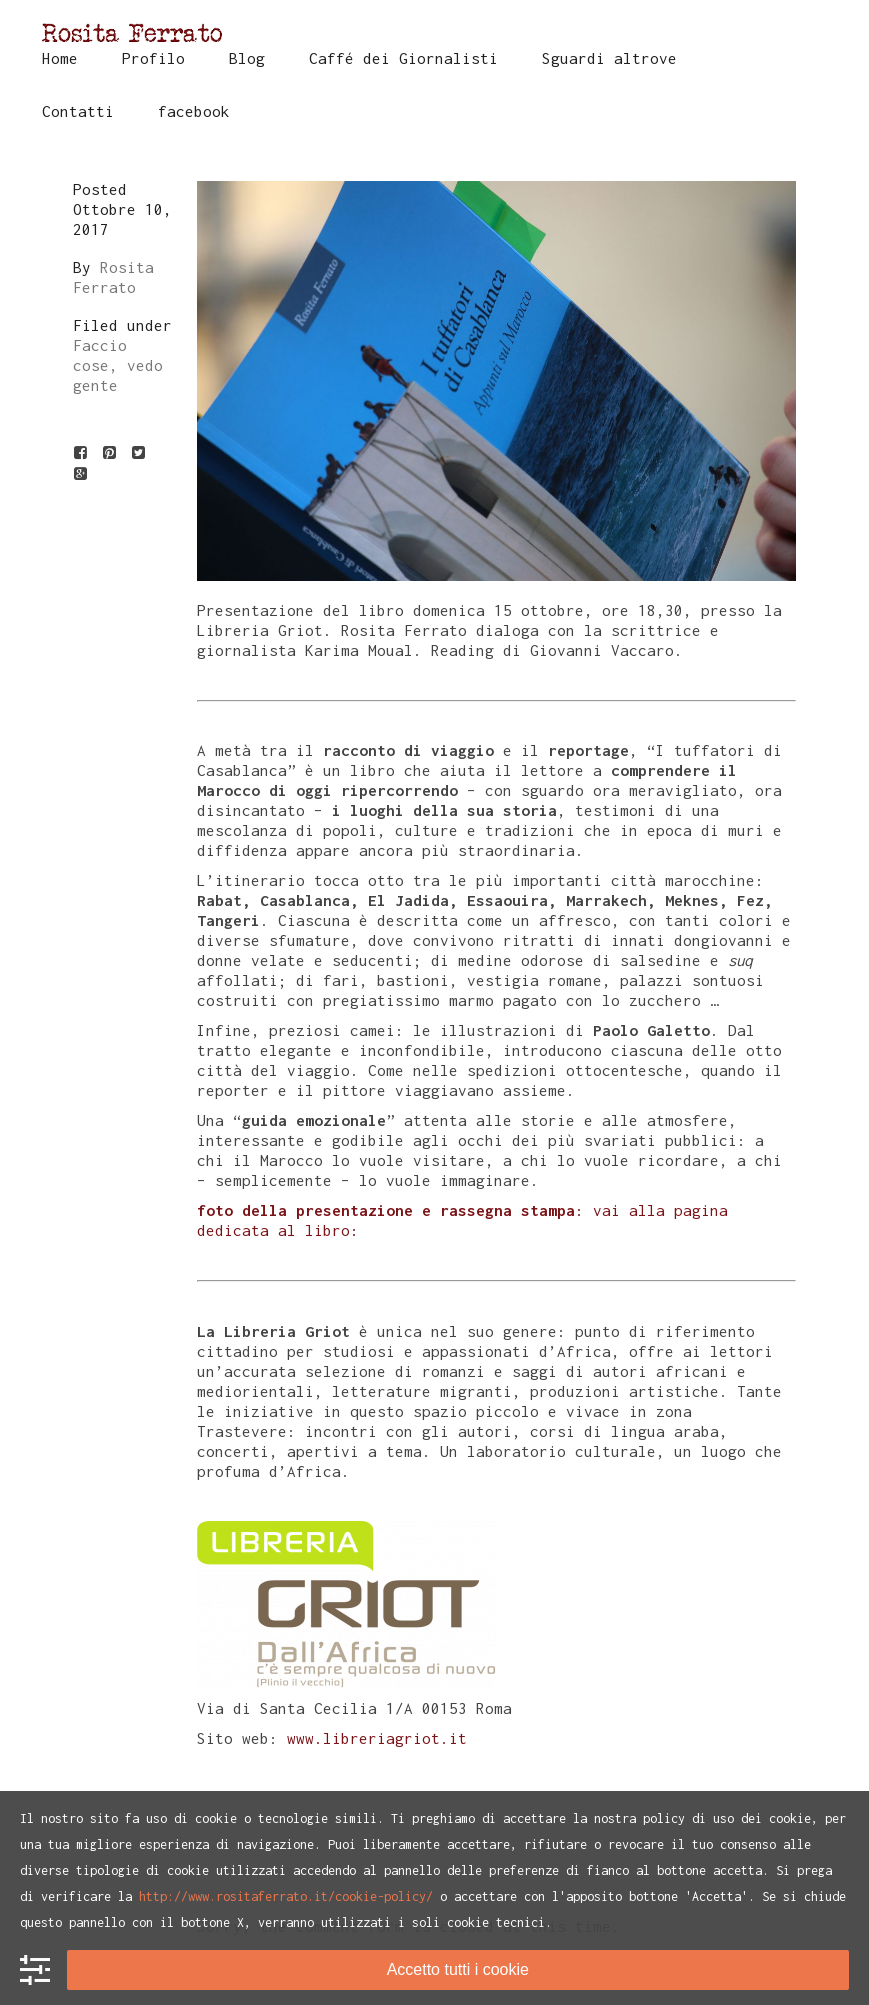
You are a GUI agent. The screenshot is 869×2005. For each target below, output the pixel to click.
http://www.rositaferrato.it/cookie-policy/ (286, 1896)
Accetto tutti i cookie (458, 1969)
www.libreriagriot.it (372, 1738)
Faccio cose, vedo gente (118, 365)
